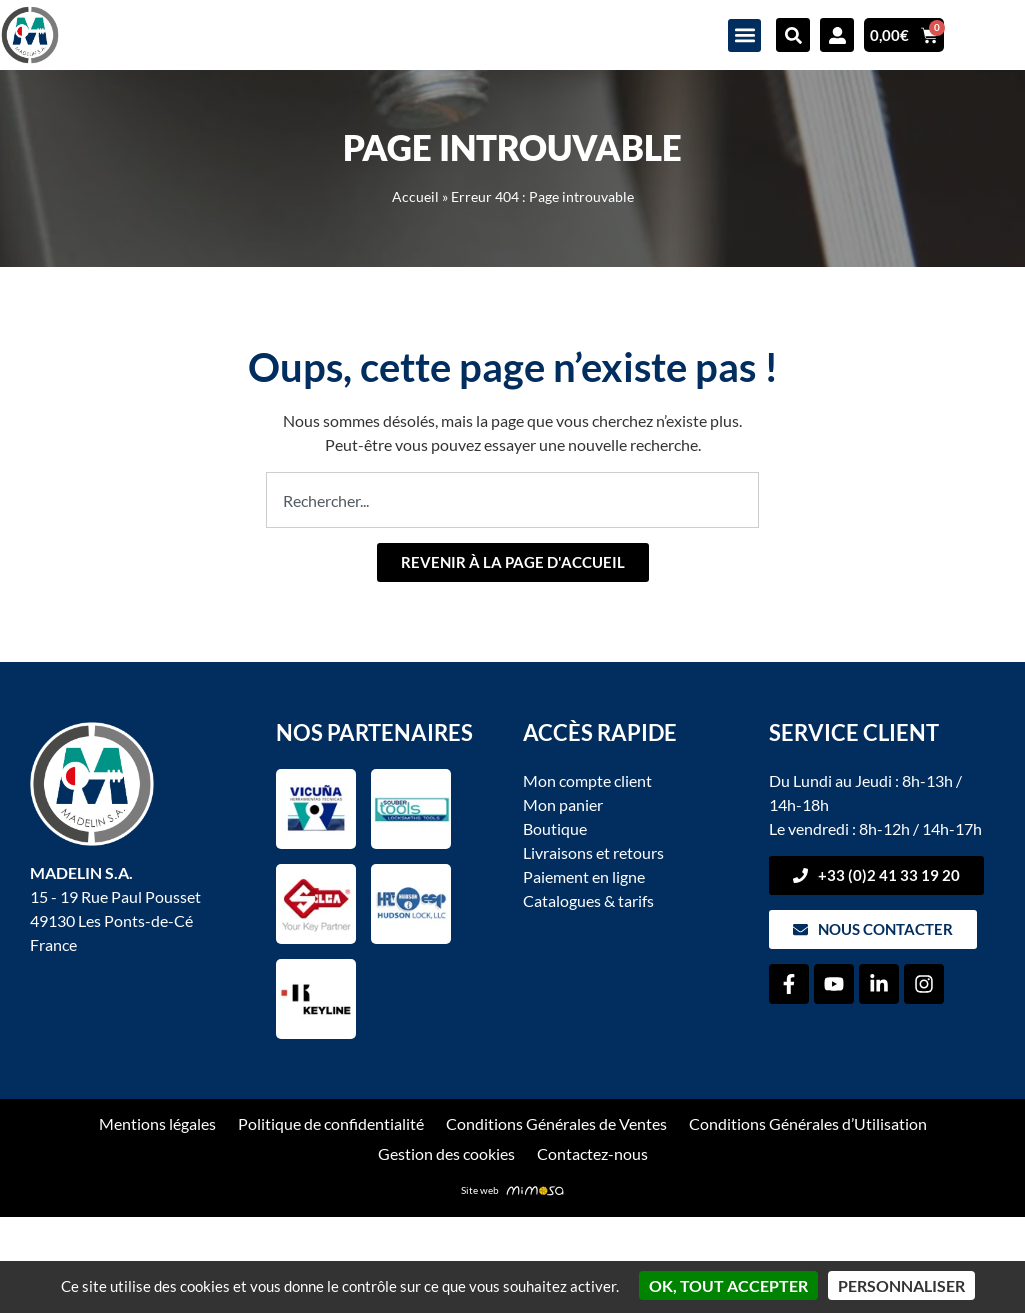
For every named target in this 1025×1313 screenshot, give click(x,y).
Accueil (415, 197)
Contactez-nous (591, 1153)
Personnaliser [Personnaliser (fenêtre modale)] (901, 1285)
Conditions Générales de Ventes (555, 1123)
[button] (744, 35)
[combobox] (512, 500)
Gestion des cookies (446, 1153)
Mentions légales (157, 1123)
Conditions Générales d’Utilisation (807, 1123)
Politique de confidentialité (331, 1123)
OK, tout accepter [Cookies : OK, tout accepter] (728, 1285)
